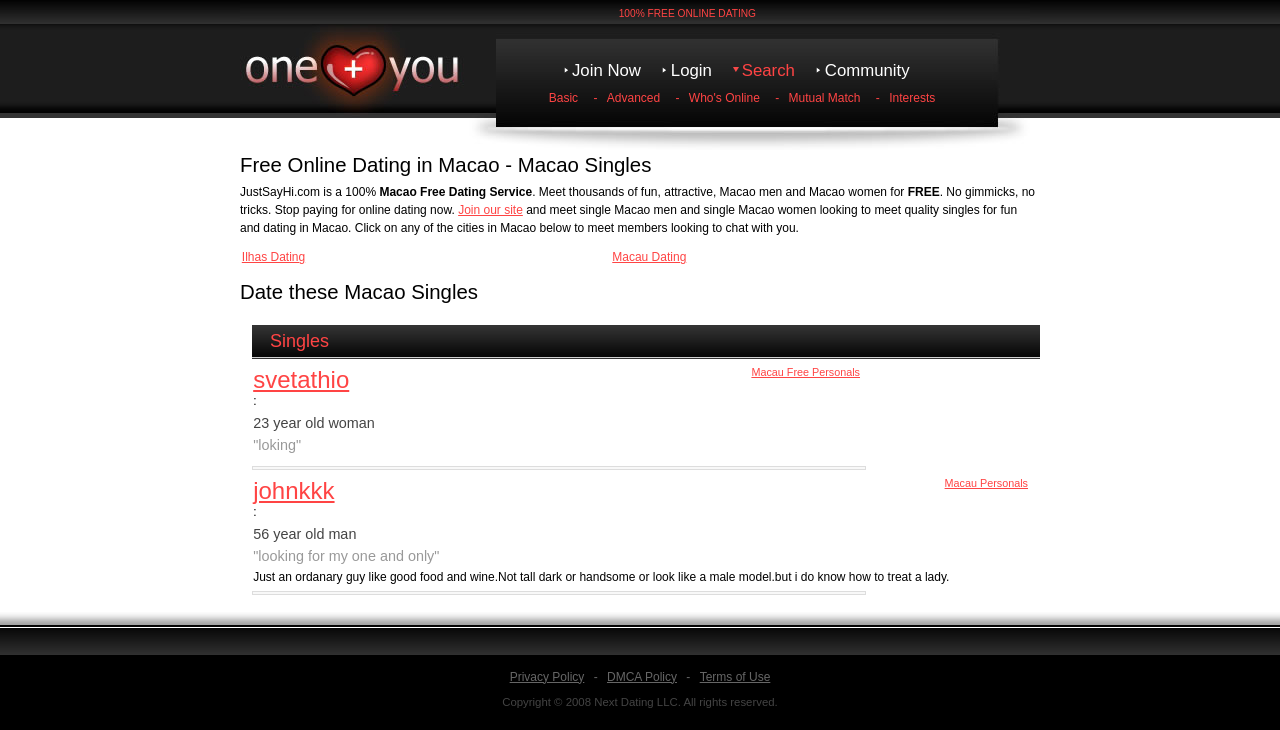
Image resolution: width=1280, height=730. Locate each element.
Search (768, 70)
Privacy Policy (547, 677)
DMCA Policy (642, 677)
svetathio (301, 379)
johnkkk (293, 490)
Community (867, 70)
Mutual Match (825, 98)
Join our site (490, 210)
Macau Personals (986, 483)
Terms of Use (735, 677)
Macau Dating (649, 257)
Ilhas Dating (273, 257)
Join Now (606, 70)
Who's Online (724, 98)
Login (691, 70)
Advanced (633, 98)
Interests (912, 98)
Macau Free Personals (805, 372)
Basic (563, 98)
